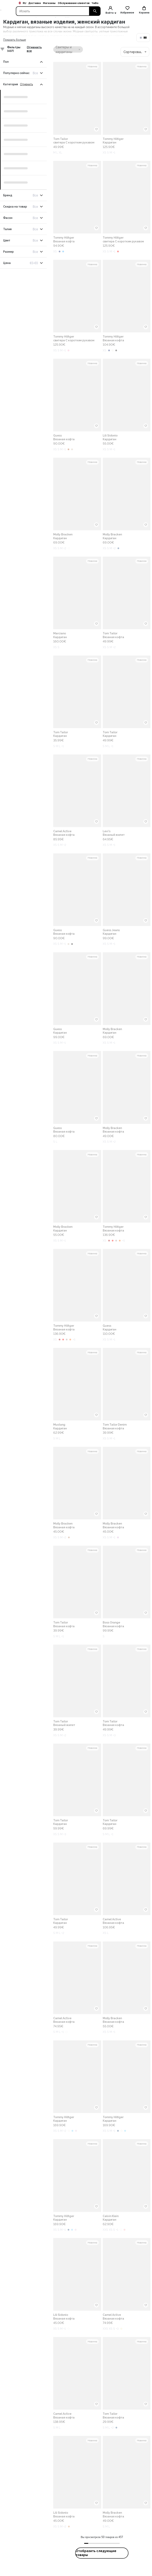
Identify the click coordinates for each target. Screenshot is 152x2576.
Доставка (34, 3)
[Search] (52, 11)
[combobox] (135, 52)
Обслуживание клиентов (73, 3)
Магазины (49, 3)
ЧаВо (95, 3)
